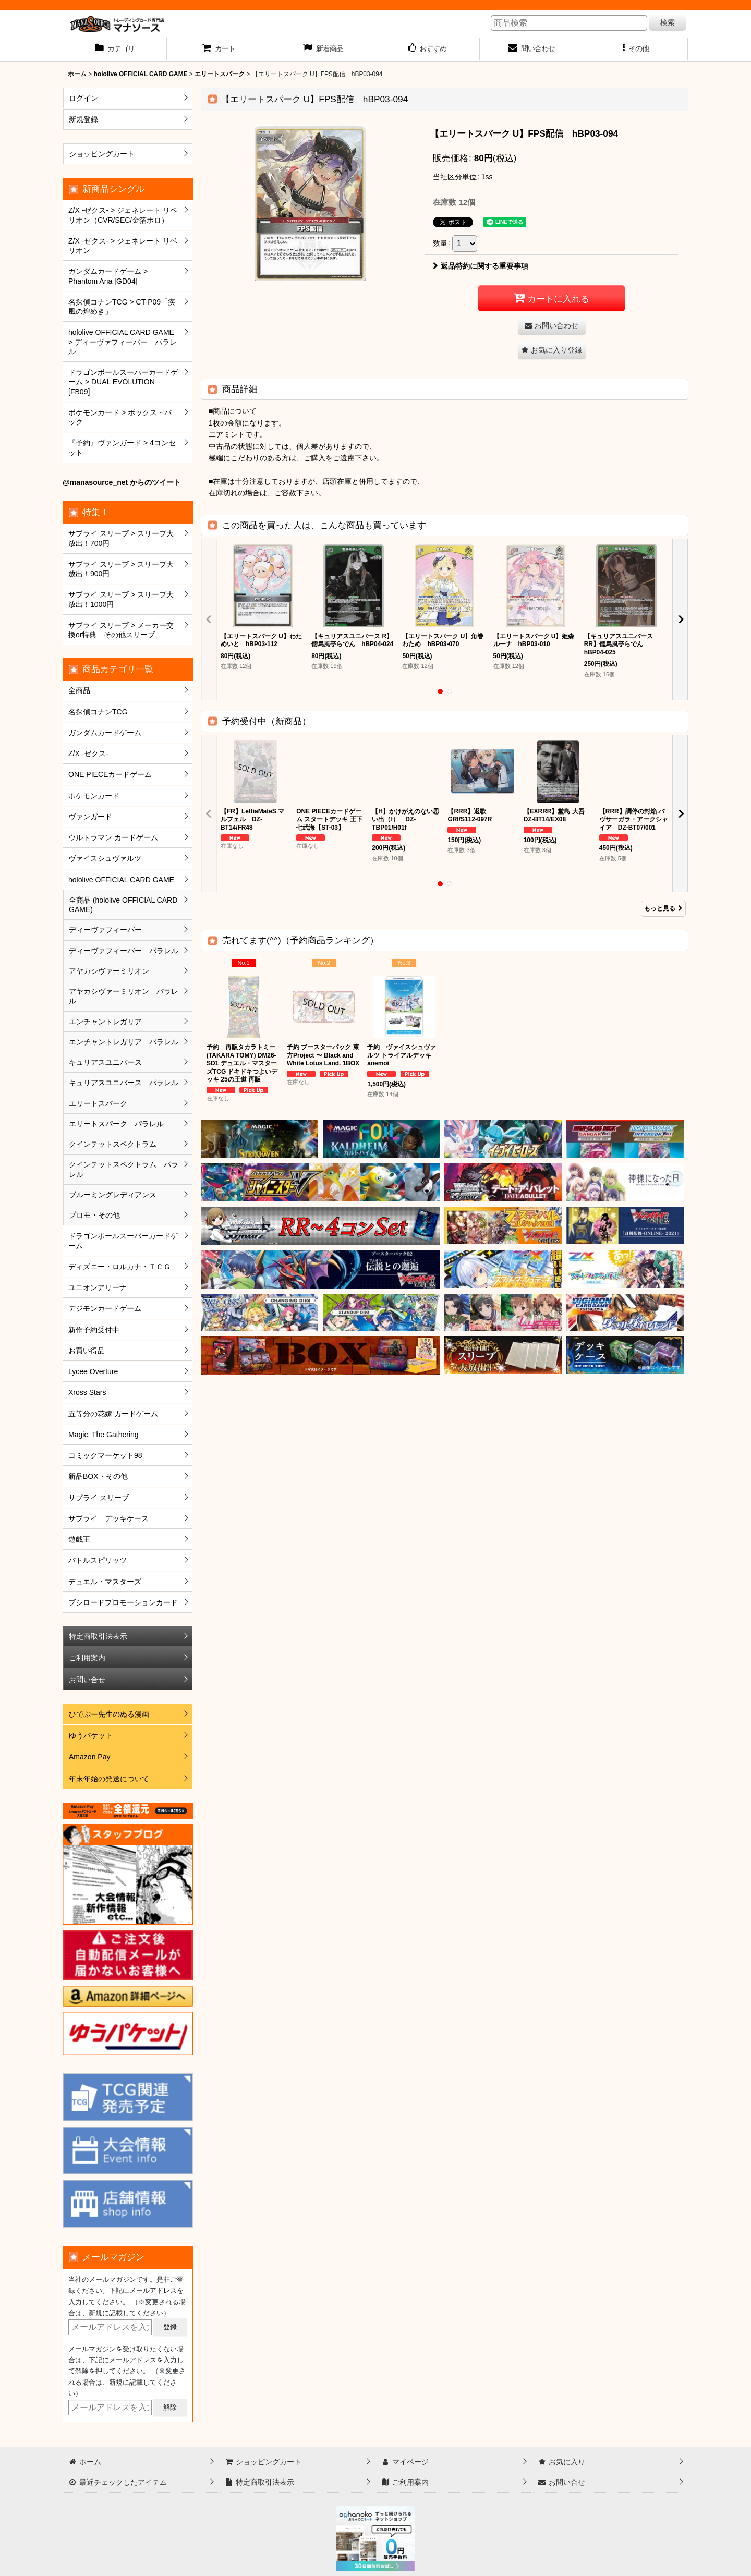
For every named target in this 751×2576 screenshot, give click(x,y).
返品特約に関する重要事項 (480, 266)
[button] (636, 49)
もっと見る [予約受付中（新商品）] (663, 908)
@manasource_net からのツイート (122, 482)
